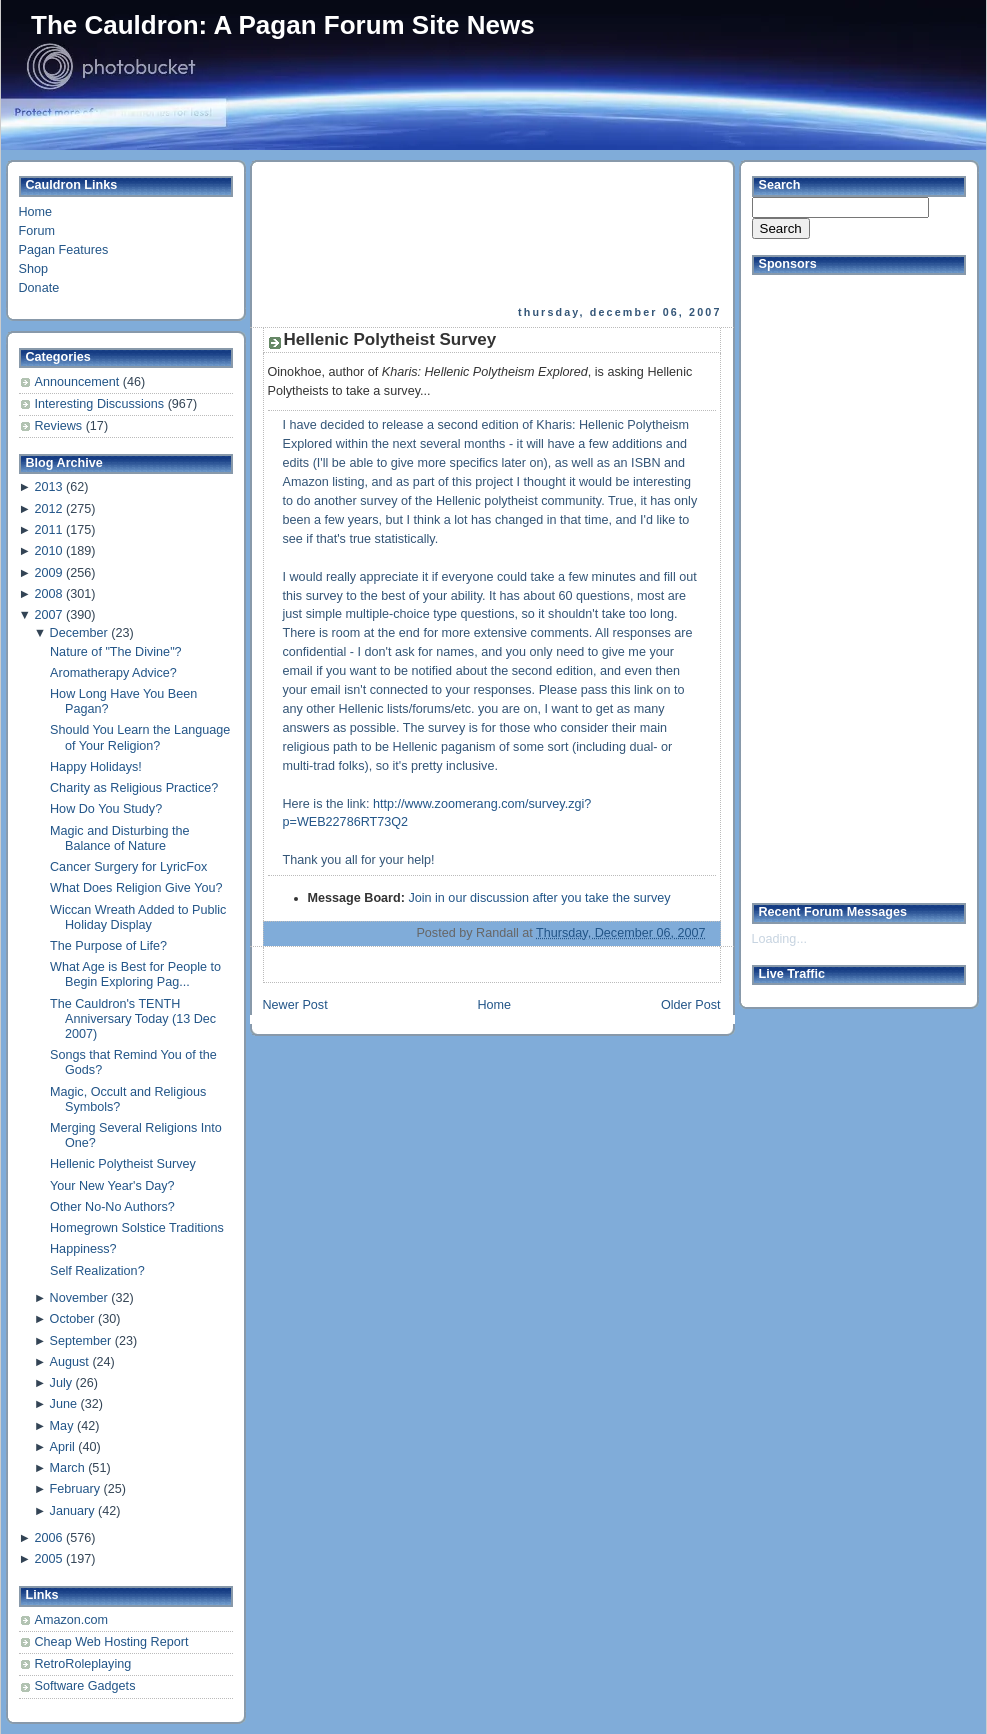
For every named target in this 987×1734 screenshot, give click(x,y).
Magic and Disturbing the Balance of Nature (119, 838)
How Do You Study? (106, 809)
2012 (48, 509)
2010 (48, 551)
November (79, 1298)
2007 (48, 615)
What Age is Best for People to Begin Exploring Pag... (135, 974)
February (75, 1489)
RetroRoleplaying (83, 1664)
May (62, 1426)
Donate (39, 288)
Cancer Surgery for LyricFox (128, 867)
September (81, 1341)
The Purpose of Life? (108, 946)
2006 (48, 1538)
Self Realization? (97, 1271)
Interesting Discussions (101, 404)
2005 (48, 1559)
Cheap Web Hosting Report (112, 1642)
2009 (48, 573)
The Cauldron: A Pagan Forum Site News (283, 25)
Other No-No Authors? (112, 1207)
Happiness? (83, 1249)
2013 (48, 487)
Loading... (779, 939)
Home (36, 212)
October (72, 1319)
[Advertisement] (342, 233)
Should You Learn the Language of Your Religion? (140, 737)
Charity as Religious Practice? (134, 788)
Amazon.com (72, 1620)
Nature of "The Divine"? (116, 652)
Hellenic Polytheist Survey (123, 1164)
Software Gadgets (85, 1686)
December (79, 633)
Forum (37, 231)
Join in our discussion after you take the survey (539, 898)
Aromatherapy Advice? (113, 673)
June (63, 1404)
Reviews (60, 426)
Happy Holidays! (96, 767)
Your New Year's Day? (112, 1186)
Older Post (691, 1005)
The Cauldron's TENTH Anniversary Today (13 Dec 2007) (133, 1019)
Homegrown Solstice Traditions (137, 1228)
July (61, 1383)
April (62, 1447)
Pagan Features (64, 250)
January (72, 1511)
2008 (48, 594)
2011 (48, 530)
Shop (33, 269)
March (67, 1468)
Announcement (79, 382)
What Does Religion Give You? (136, 888)
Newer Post (295, 1005)
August (69, 1362)
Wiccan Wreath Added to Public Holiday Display (138, 917)
